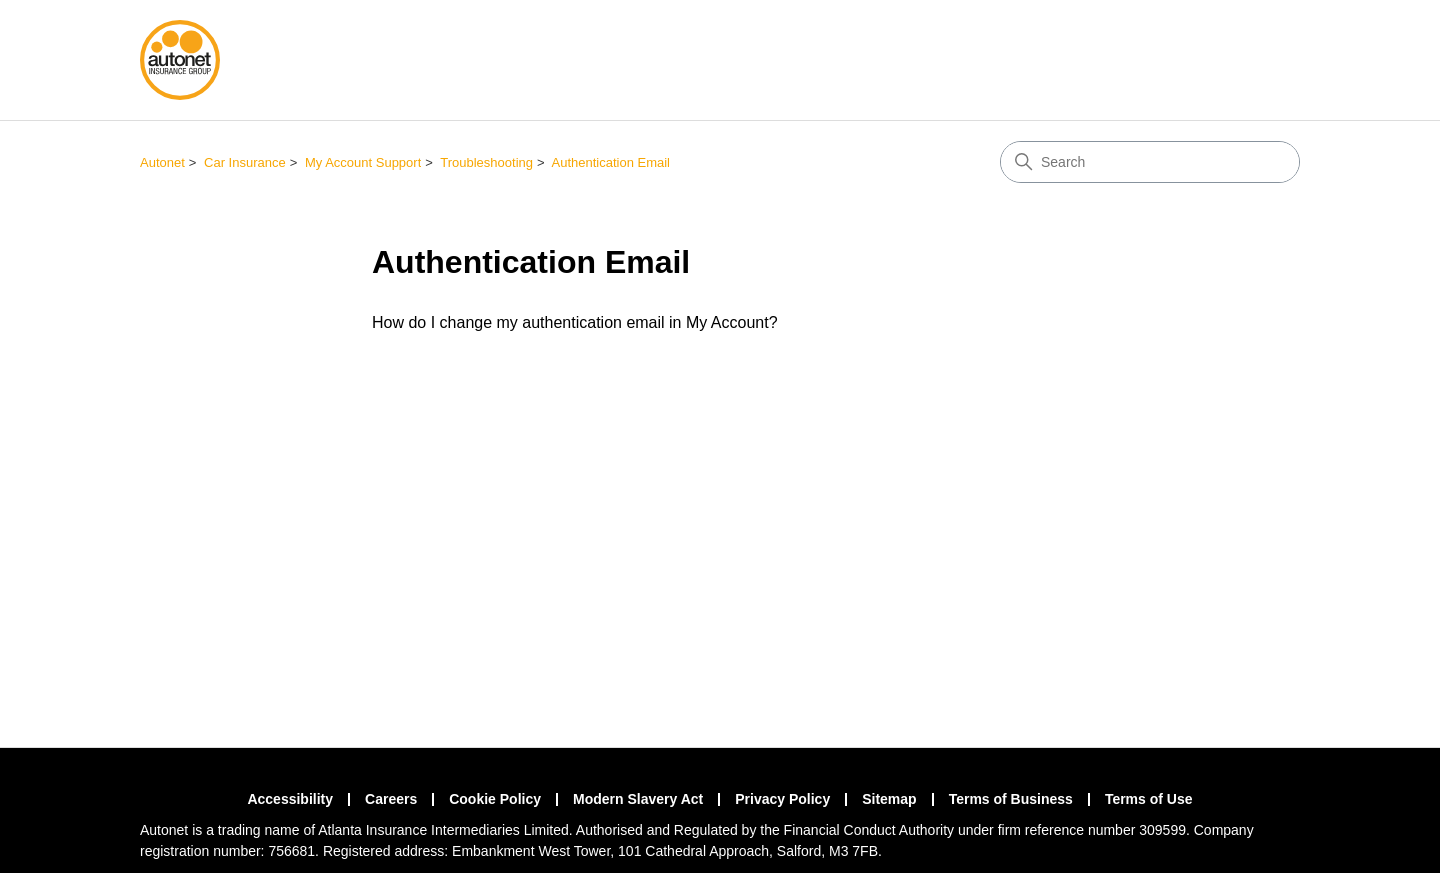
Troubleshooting (486, 162)
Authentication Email (611, 162)
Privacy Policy (782, 799)
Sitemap (889, 799)
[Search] (1150, 162)
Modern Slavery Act (638, 799)
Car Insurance (245, 162)
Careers (391, 799)
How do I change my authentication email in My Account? (575, 322)
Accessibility (290, 799)
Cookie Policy (495, 799)
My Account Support (363, 162)
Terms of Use (1149, 799)
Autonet (162, 162)
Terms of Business (1011, 799)
